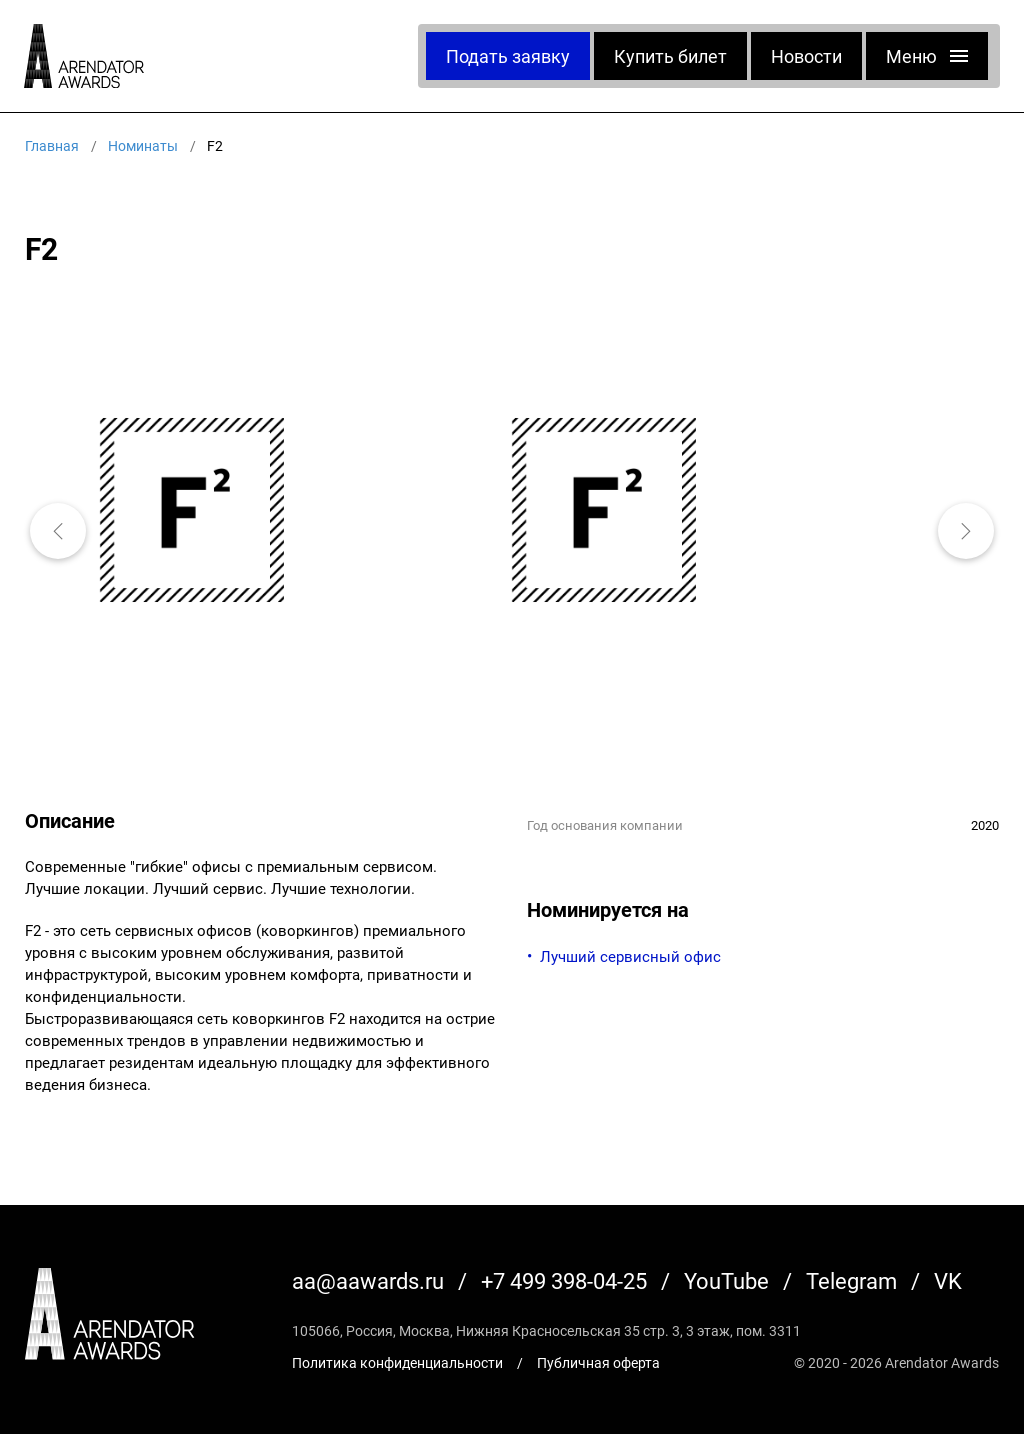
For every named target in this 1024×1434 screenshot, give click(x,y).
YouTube (726, 1280)
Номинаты (143, 145)
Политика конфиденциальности (397, 1362)
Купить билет (670, 56)
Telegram (851, 1280)
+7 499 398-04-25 (564, 1280)
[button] (58, 531)
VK (948, 1280)
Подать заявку (508, 56)
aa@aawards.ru (368, 1280)
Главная (52, 145)
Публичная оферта (598, 1362)
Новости (806, 56)
